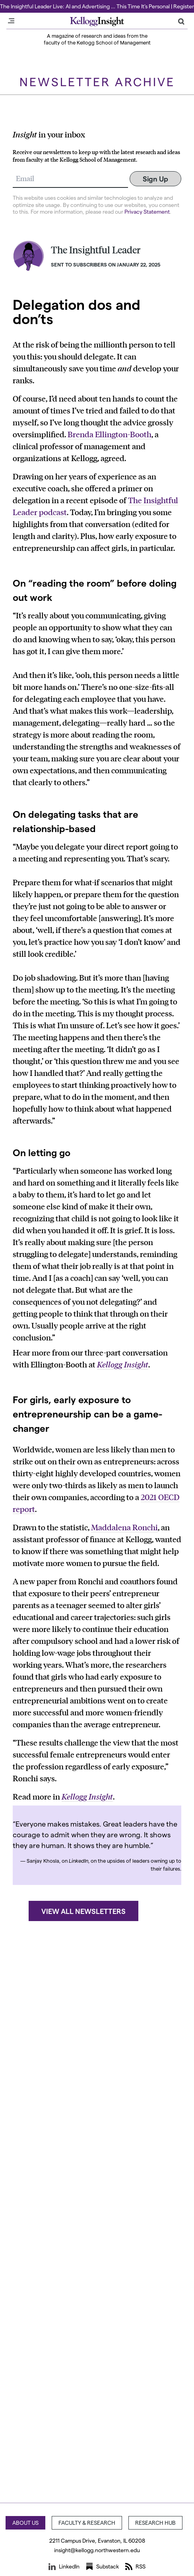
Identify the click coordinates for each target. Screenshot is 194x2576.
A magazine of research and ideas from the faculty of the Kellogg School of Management (97, 39)
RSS (135, 2566)
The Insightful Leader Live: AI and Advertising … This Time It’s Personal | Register (97, 6)
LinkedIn (64, 2566)
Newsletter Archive (97, 81)
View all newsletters (83, 1911)
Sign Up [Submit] (155, 178)
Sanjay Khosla (43, 1860)
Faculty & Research (86, 2522)
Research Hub (155, 2522)
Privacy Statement (147, 211)
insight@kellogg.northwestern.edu (97, 2550)
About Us (25, 2522)
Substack (102, 2566)
